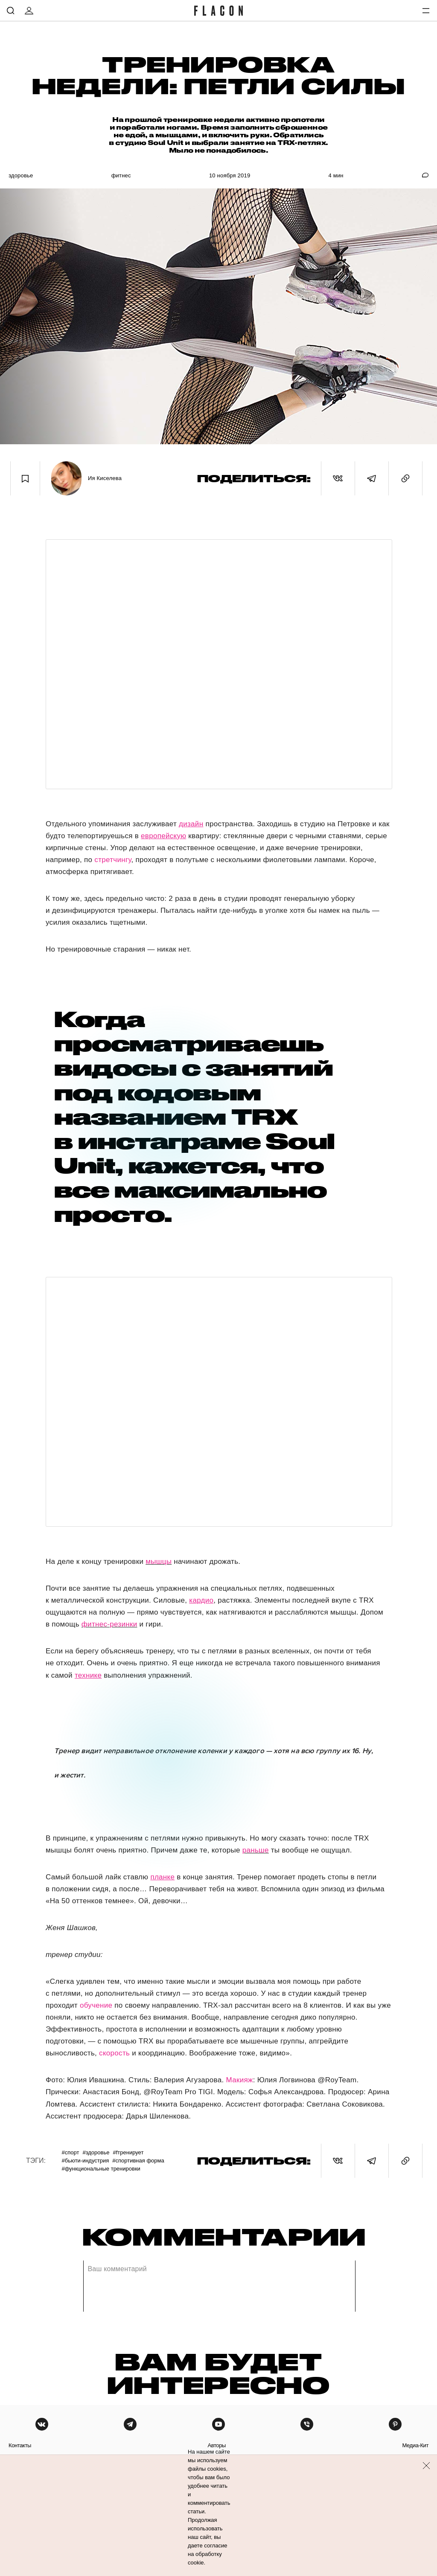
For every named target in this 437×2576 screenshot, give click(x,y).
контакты (20, 2445)
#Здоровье (95, 2152)
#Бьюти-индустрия (85, 2160)
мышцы (159, 1561)
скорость (114, 2053)
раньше (255, 1850)
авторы (216, 2445)
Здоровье (21, 175)
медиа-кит (415, 2445)
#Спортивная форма (138, 2160)
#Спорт (70, 2152)
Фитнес (121, 175)
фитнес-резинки (109, 1624)
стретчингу (112, 860)
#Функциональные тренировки (100, 2168)
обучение (96, 2005)
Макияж (239, 2080)
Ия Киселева (105, 478)
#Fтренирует (128, 2152)
